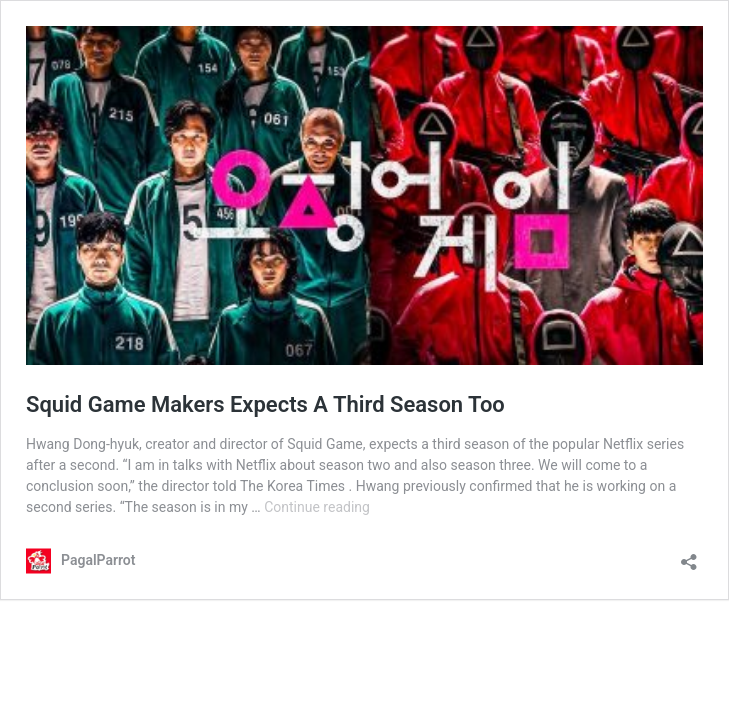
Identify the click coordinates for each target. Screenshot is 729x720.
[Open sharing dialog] (689, 555)
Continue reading (317, 507)
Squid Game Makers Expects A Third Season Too (265, 404)
